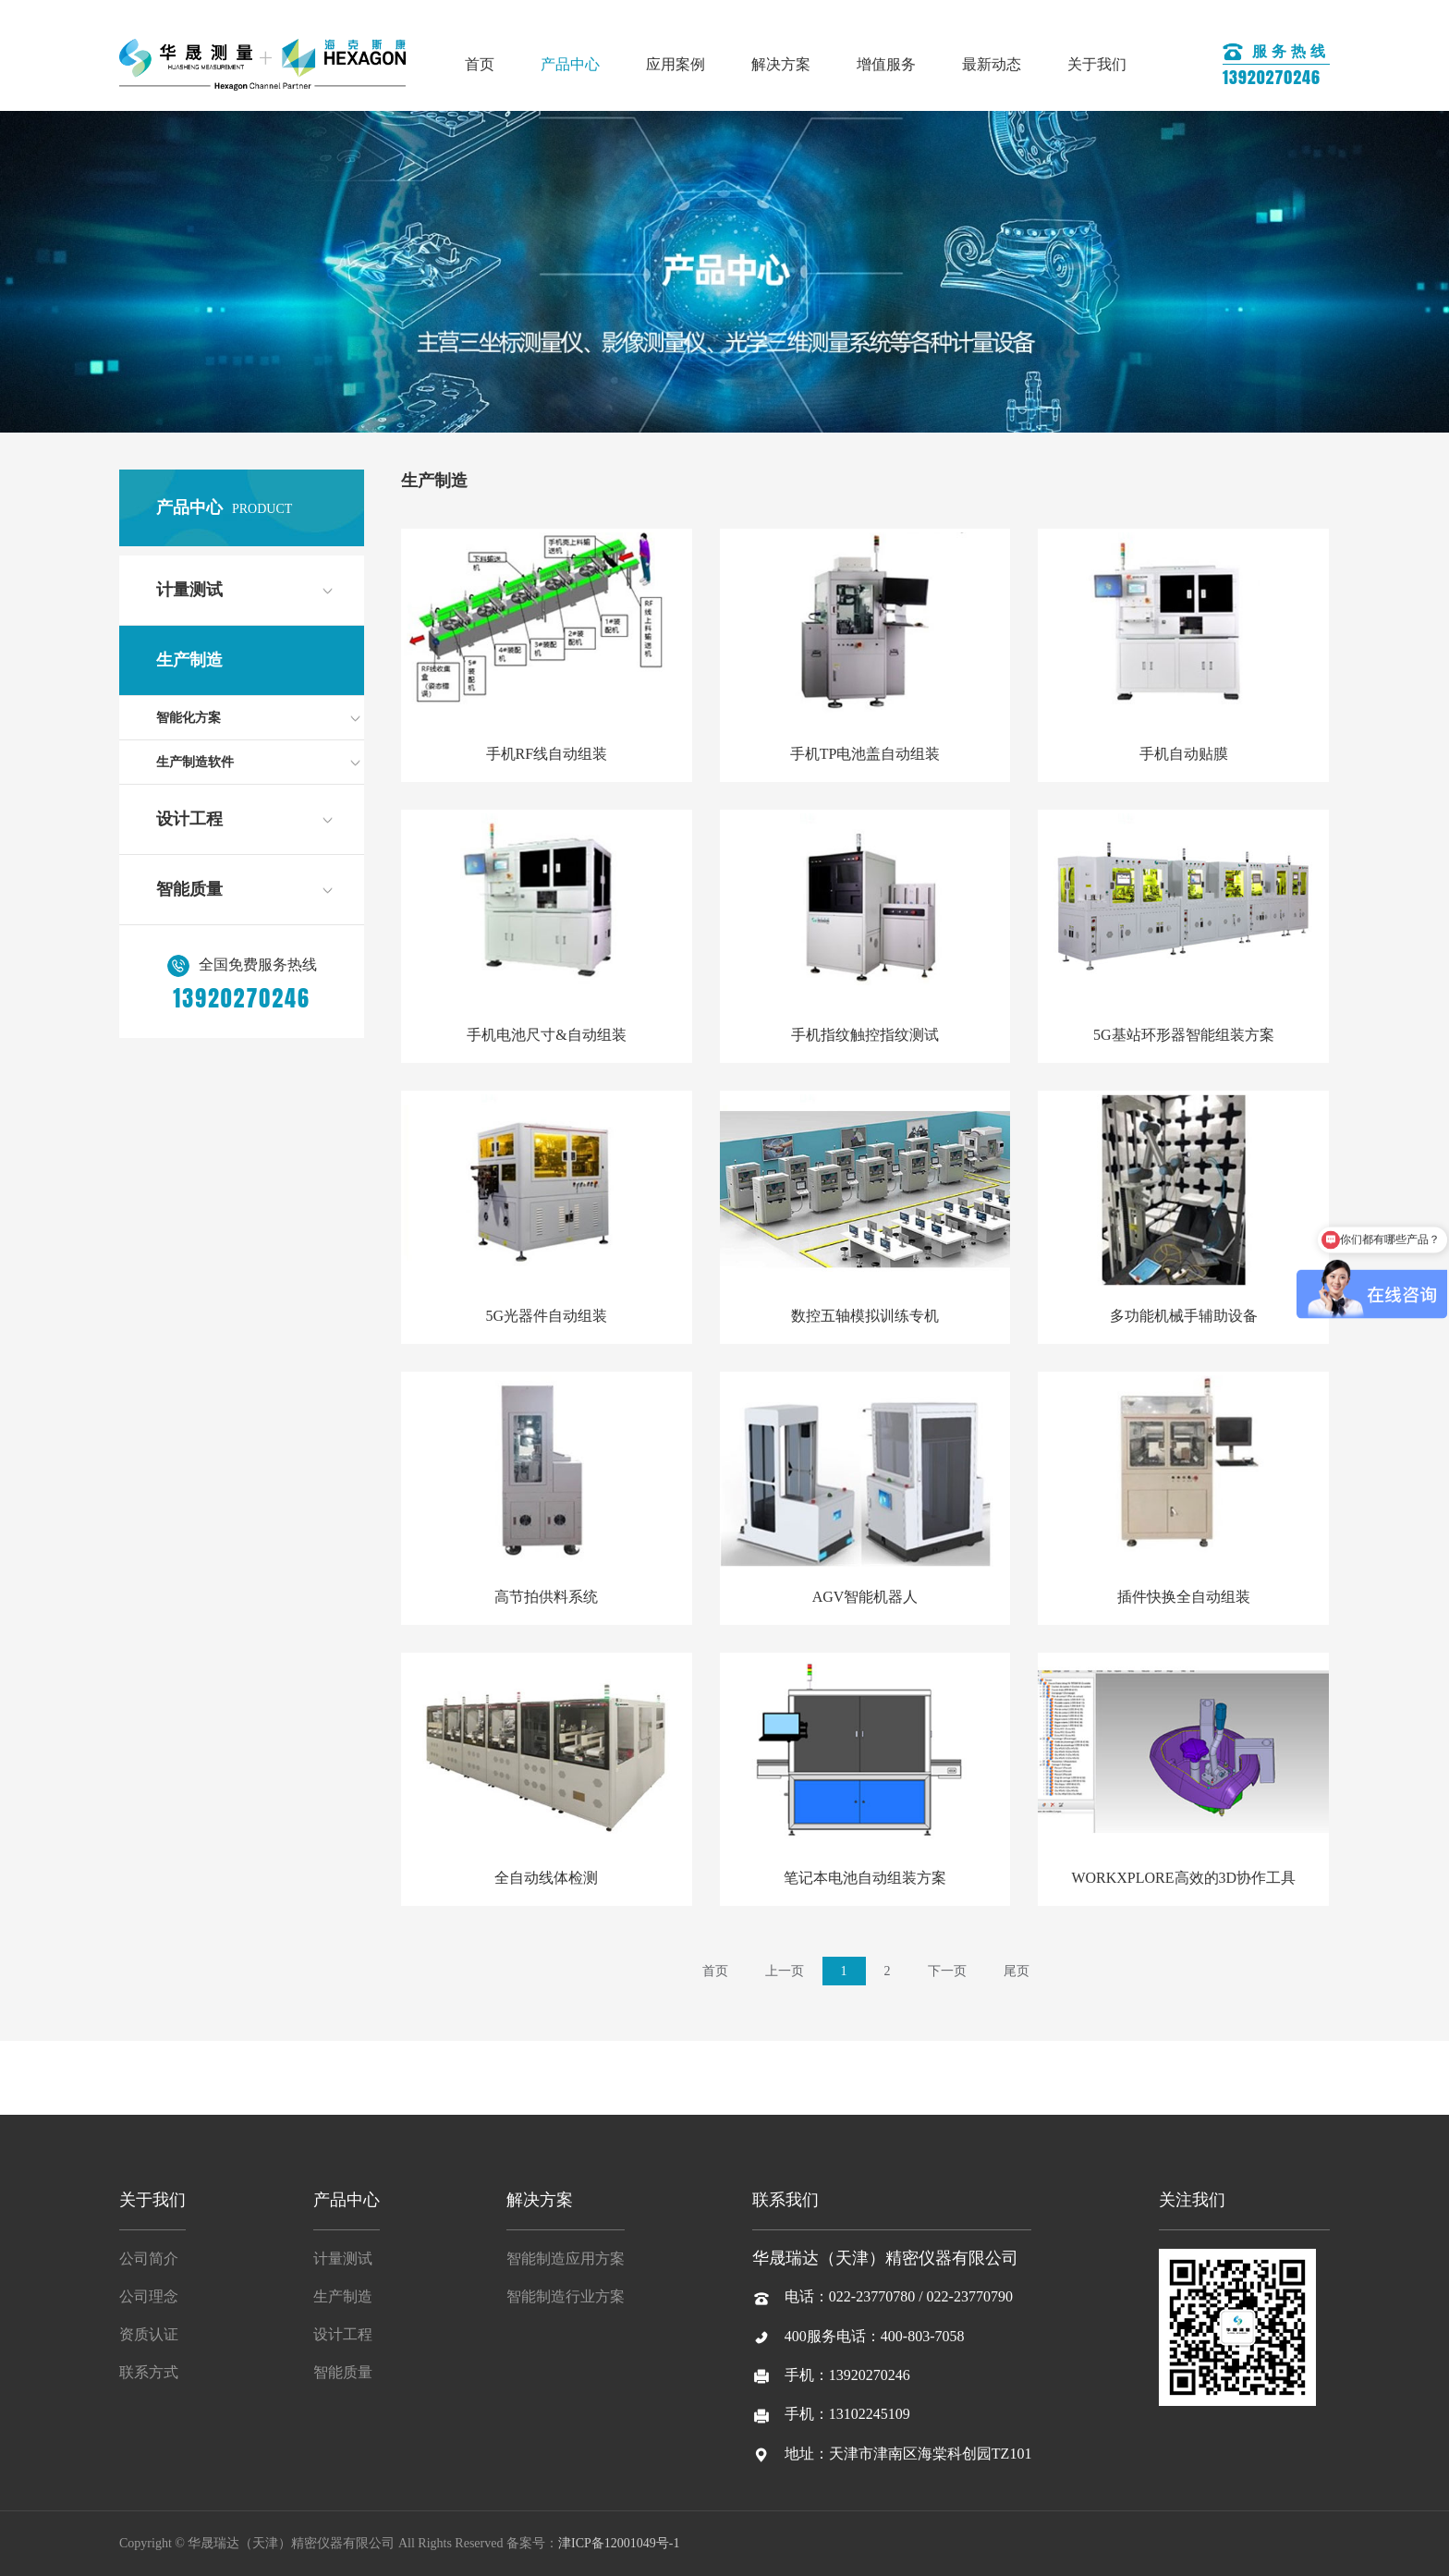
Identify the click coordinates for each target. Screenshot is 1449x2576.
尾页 (1016, 1971)
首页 (479, 64)
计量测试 (189, 589)
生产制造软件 (195, 762)
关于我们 (1096, 64)
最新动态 (991, 64)
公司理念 (148, 2296)
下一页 (947, 1971)
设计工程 (189, 819)
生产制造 (189, 660)
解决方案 (780, 64)
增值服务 (886, 64)
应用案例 (675, 64)
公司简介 (148, 2258)
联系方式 (148, 2372)
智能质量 (189, 889)
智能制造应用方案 (565, 2258)
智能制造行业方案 (565, 2296)
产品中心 (570, 64)
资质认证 (148, 2334)
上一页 (784, 1971)
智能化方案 (188, 718)
